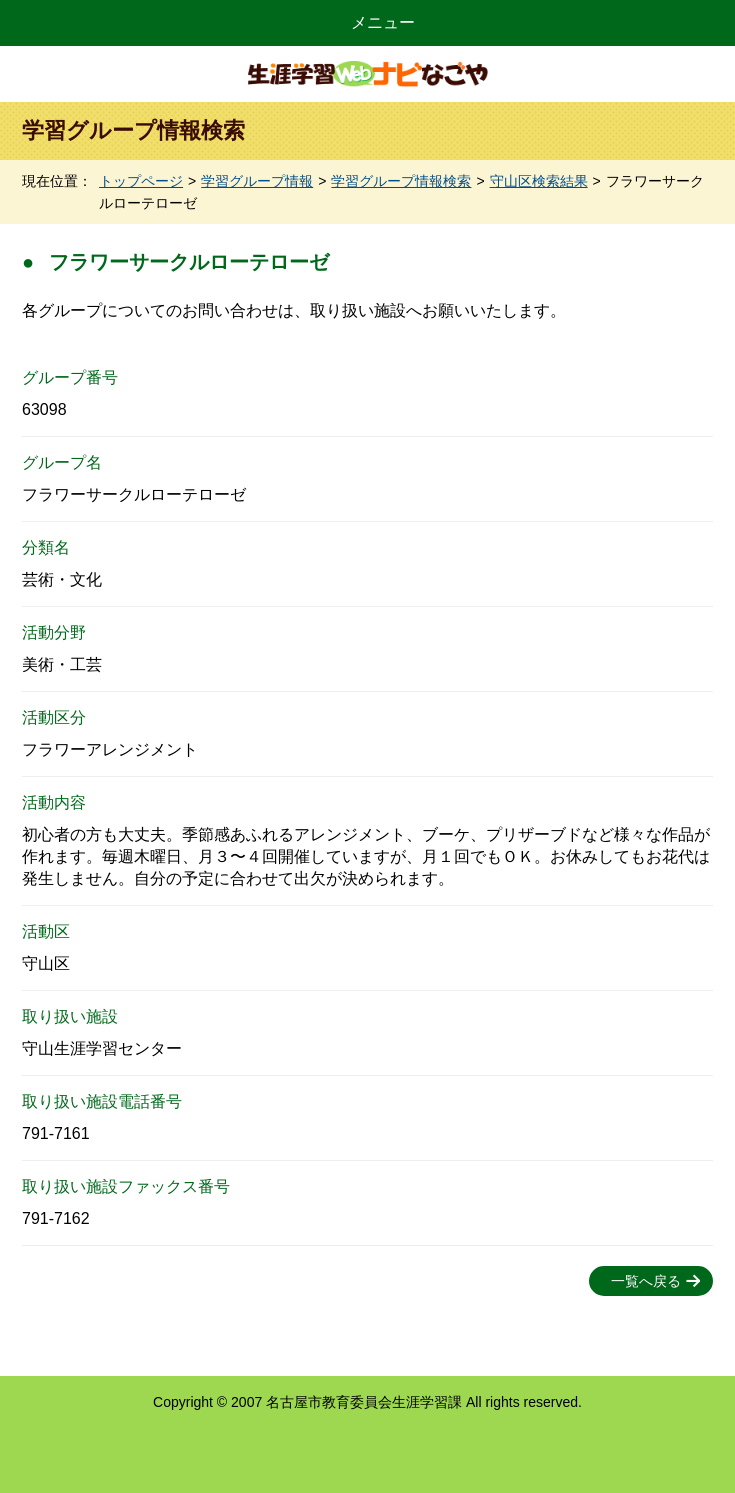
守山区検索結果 (539, 181)
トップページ (141, 181)
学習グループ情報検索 (401, 181)
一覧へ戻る (646, 1281)
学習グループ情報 (257, 181)
